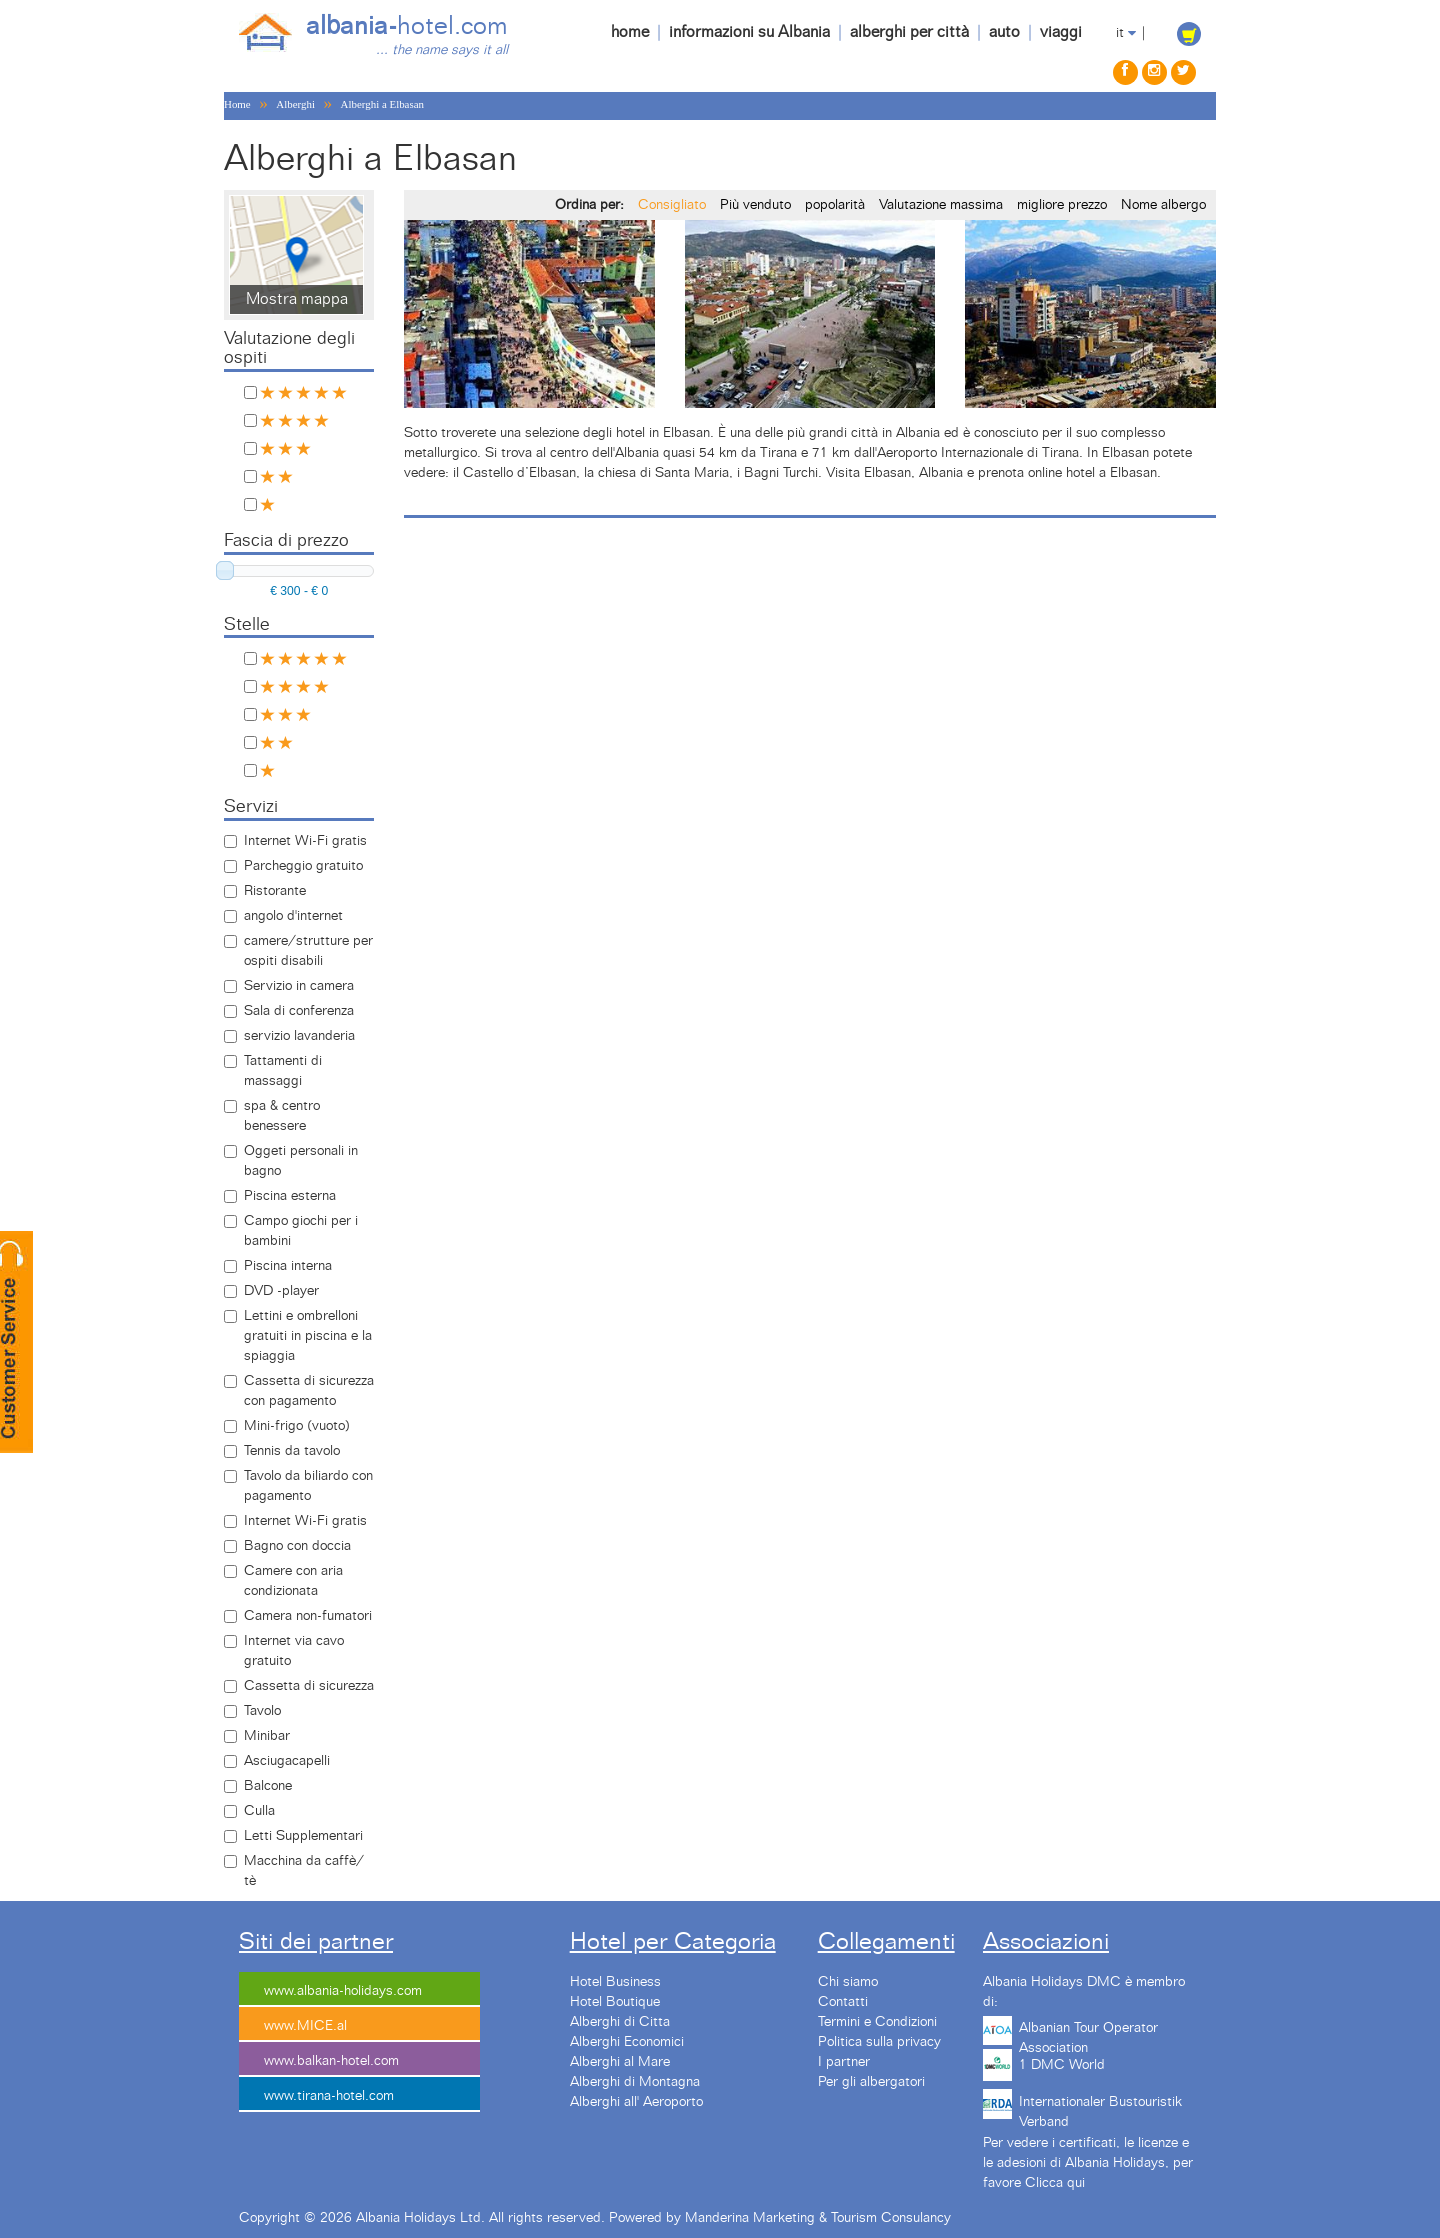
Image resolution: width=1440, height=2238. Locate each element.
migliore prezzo (1062, 205)
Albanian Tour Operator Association (1088, 2035)
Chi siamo (848, 1982)
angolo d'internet (293, 916)
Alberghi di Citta (620, 2022)
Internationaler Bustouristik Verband (1100, 2109)
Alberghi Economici (627, 2042)
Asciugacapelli (287, 1761)
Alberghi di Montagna (635, 2082)
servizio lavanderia (299, 1036)
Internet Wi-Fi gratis (305, 841)
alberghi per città (909, 32)
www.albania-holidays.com (343, 1991)
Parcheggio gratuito (303, 866)
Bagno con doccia (297, 1546)
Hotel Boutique (615, 2002)
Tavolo (262, 1711)
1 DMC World (1062, 2065)
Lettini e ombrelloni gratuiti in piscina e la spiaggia (308, 1336)
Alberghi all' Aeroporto (636, 2102)
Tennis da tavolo (292, 1451)
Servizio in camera (299, 986)
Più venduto (755, 205)
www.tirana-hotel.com (329, 2096)
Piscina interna (288, 1266)
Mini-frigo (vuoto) (297, 1426)
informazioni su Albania (749, 32)
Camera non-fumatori (308, 1616)
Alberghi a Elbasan (382, 104)
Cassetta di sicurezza (309, 1686)
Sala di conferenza (299, 1011)
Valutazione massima (941, 205)
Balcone (268, 1786)
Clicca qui (1055, 2183)
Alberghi (295, 104)
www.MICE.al (305, 2026)
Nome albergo (1163, 205)
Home (237, 104)
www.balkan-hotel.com (331, 2061)
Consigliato (672, 205)
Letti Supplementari (303, 1836)
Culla (259, 1811)
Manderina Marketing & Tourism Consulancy (818, 2218)
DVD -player (281, 1291)
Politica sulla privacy (879, 2042)
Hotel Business (615, 1982)
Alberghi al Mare (620, 2062)
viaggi (1061, 32)
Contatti (843, 2002)
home (630, 32)
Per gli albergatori (871, 2082)
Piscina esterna (290, 1196)
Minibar (267, 1736)
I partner (844, 2062)
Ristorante (275, 891)
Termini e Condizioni (877, 2022)
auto (1004, 32)
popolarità (835, 205)
